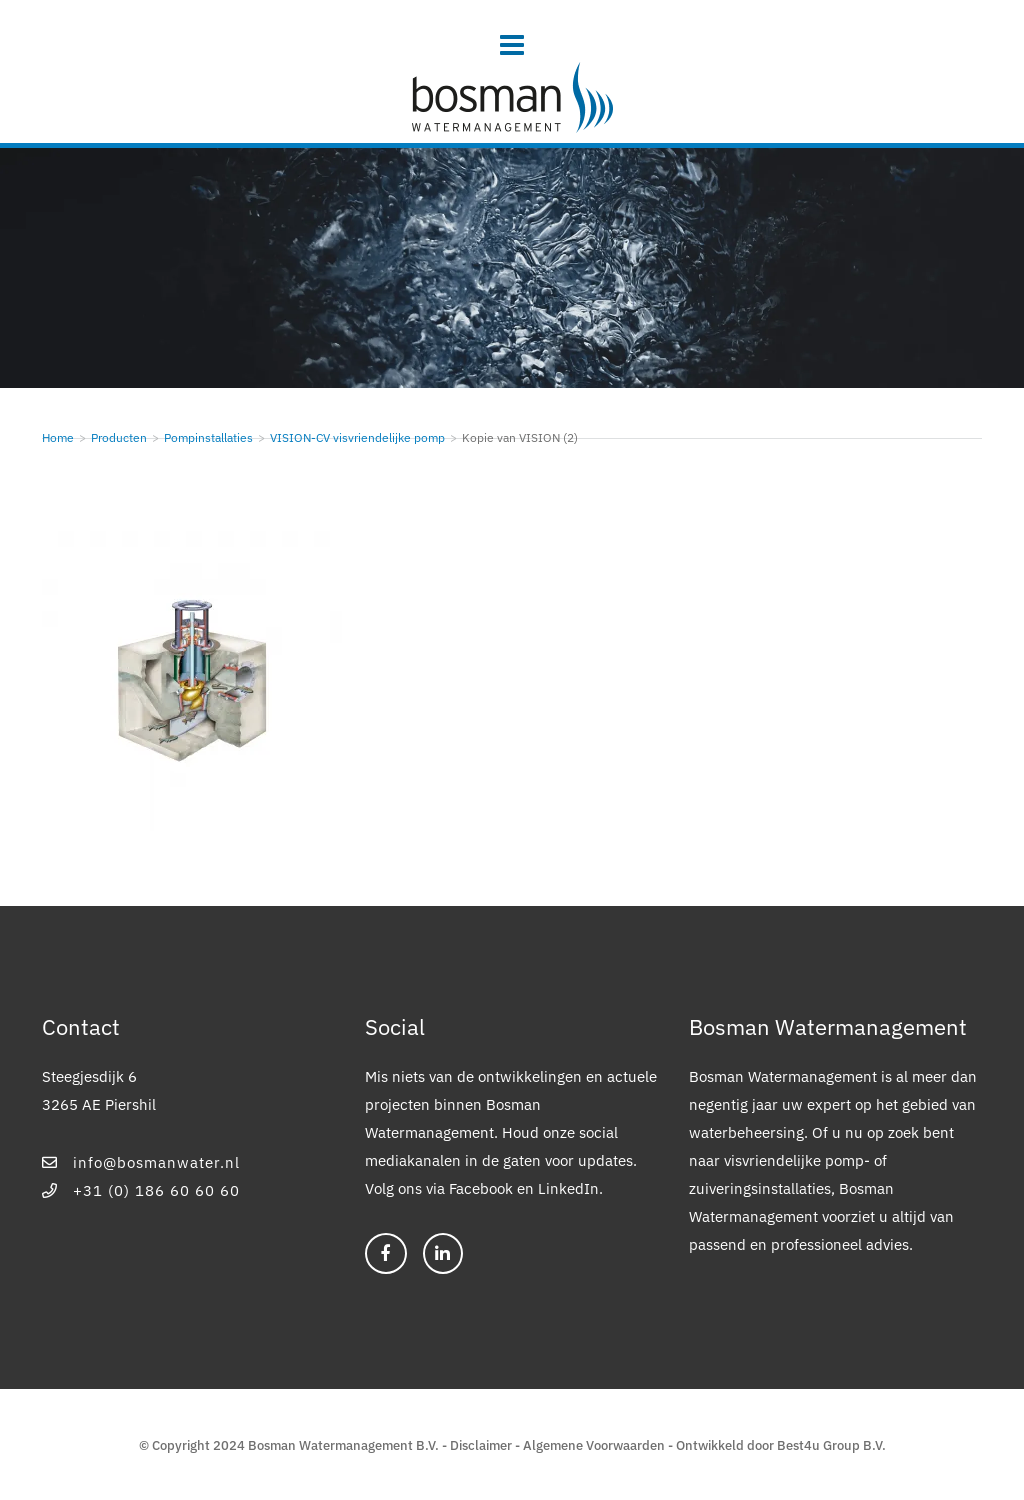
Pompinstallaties (208, 437)
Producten (119, 437)
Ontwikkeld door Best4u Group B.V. (781, 1445)
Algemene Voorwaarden (594, 1445)
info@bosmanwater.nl (141, 1162)
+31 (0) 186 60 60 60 (141, 1190)
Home (58, 437)
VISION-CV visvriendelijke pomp (357, 437)
